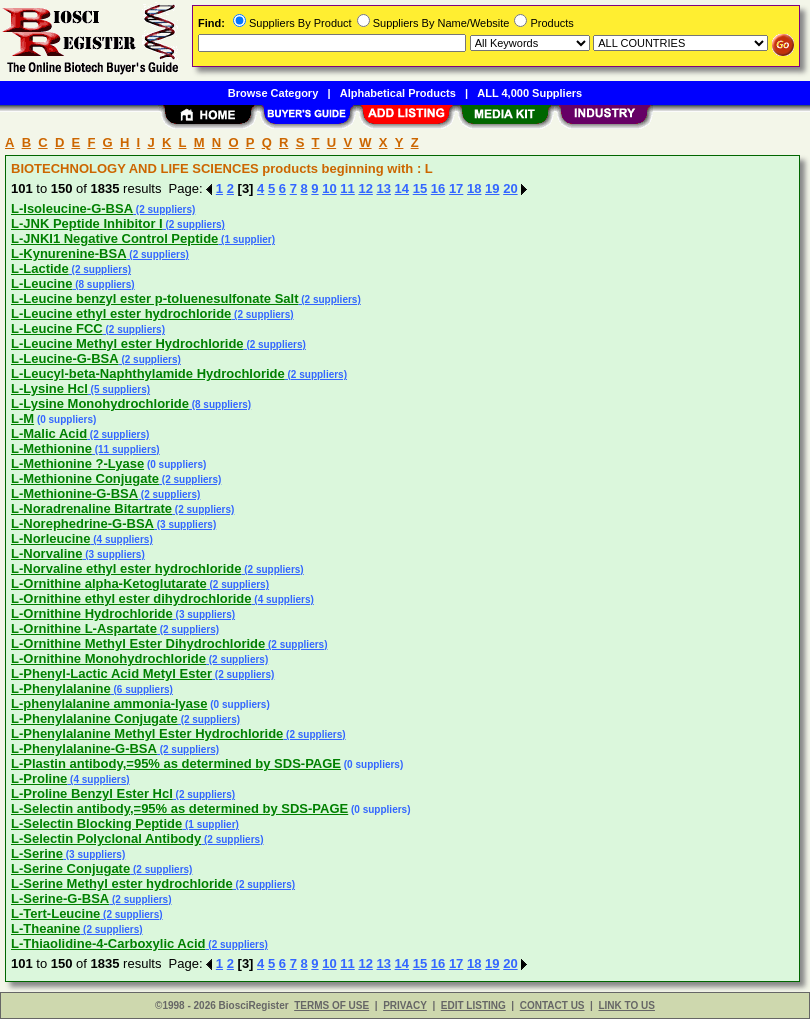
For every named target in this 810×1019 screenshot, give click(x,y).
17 (456, 188)
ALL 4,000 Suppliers (529, 93)
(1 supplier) (246, 239)
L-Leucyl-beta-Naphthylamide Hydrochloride (148, 373)
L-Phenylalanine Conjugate (94, 718)
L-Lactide (40, 268)
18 (474, 188)
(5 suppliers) (119, 389)
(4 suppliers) (121, 539)
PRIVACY (405, 1005)
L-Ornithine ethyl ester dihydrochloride (131, 598)
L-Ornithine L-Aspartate (84, 628)
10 (329, 188)
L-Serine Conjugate (70, 868)
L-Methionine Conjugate (85, 478)
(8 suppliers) (103, 284)
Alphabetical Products (398, 93)
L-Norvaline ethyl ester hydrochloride (126, 568)
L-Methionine (51, 448)
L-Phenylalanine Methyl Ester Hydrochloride (147, 733)
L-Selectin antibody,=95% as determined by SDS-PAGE (179, 808)
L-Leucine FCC (57, 328)
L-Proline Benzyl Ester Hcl (92, 793)
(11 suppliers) (126, 449)
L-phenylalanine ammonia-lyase (109, 703)
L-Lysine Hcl (49, 388)
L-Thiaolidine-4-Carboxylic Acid (108, 943)
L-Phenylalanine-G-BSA (84, 748)
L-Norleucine (50, 538)
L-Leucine (41, 283)
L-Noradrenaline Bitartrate (91, 508)
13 (384, 188)
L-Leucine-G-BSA (65, 358)
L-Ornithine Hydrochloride (92, 613)
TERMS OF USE (331, 1005)
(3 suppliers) (185, 524)
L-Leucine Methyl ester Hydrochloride (127, 343)
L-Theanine (45, 928)
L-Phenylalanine (61, 688)
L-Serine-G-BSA (60, 898)
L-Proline (39, 778)
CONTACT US (552, 1005)
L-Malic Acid (49, 433)
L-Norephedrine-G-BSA (82, 523)
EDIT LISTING (473, 1005)
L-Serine (37, 853)
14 (402, 188)
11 (347, 188)
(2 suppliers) (164, 209)
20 (510, 188)
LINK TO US (626, 1005)
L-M (22, 418)
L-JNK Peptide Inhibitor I (87, 223)
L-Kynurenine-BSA (69, 253)
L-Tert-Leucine (55, 913)
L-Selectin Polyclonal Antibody (106, 838)
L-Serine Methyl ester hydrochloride (122, 883)
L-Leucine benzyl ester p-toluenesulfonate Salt (155, 298)
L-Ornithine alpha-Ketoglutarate (109, 583)
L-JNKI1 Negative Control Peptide (114, 238)
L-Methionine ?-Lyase (77, 463)
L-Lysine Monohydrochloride (100, 403)
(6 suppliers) (142, 689)
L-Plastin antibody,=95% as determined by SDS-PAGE (176, 763)
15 (420, 188)
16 (438, 188)
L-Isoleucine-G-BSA (72, 208)
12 (365, 188)
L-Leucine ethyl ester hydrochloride (121, 313)
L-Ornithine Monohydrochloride (108, 658)
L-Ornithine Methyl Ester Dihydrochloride (138, 643)
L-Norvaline (47, 553)
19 (492, 188)
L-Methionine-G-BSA (74, 493)
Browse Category (273, 93)
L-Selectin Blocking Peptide (96, 823)
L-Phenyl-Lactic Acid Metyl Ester (111, 673)
